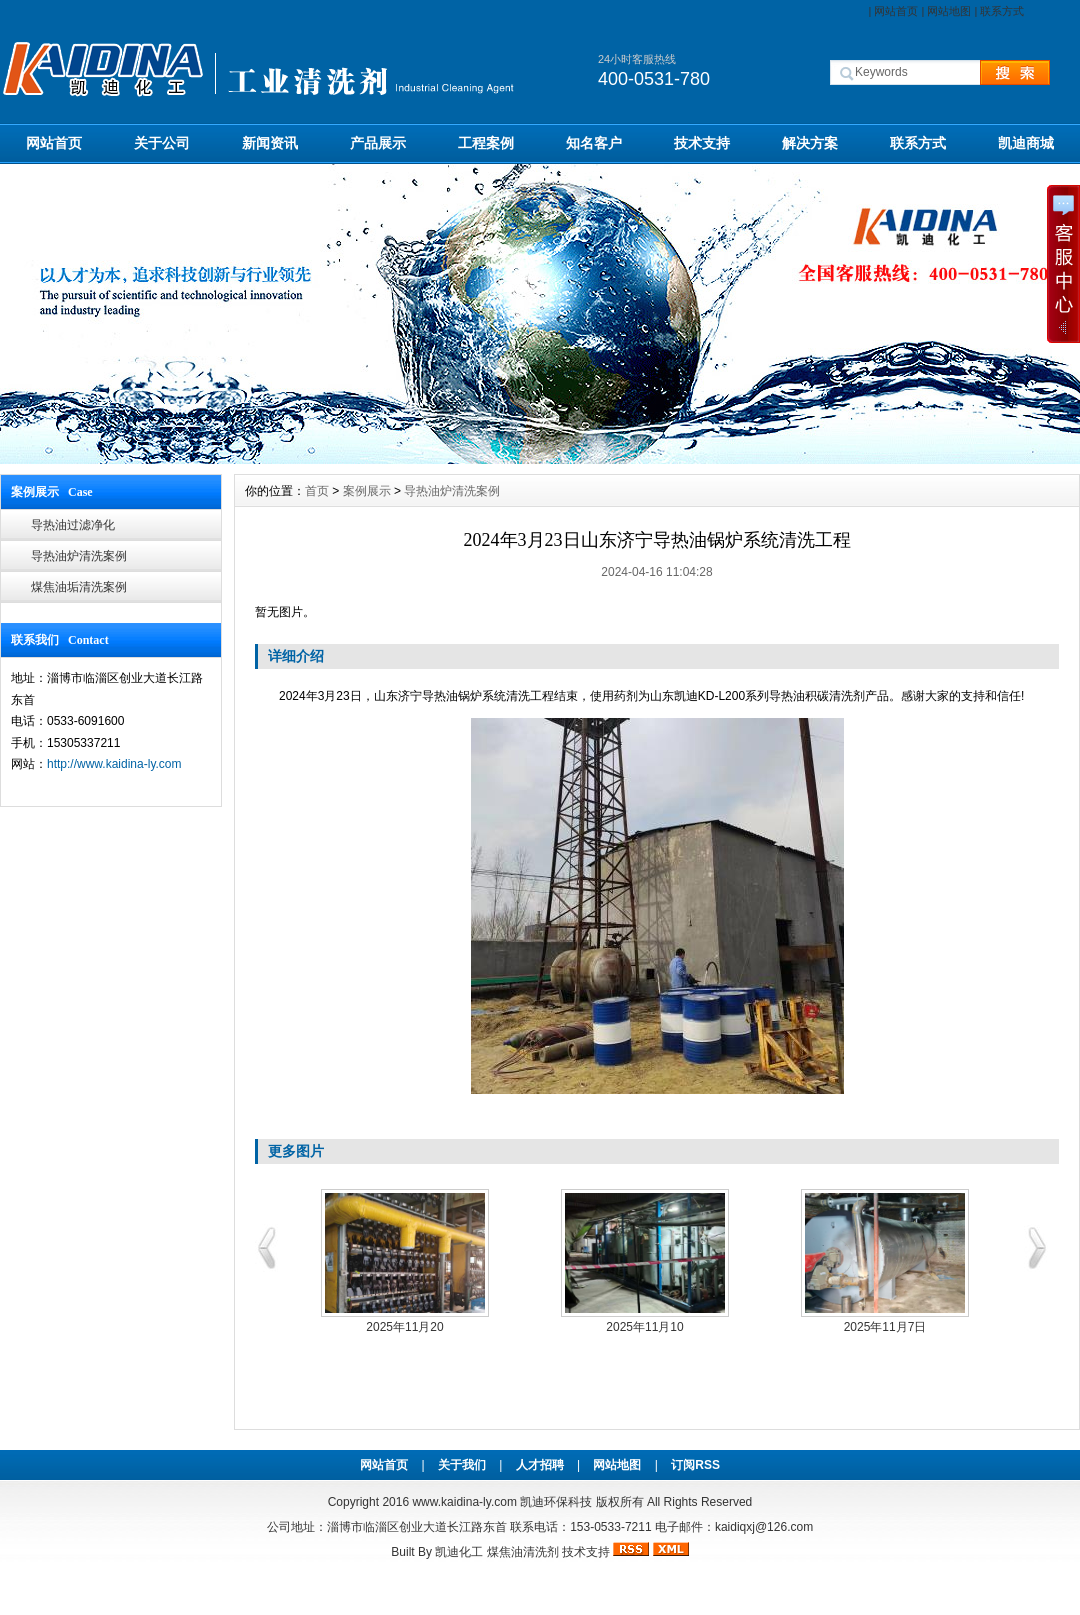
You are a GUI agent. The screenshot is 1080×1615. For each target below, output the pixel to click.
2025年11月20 (404, 1327)
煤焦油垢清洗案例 (79, 587)
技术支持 (702, 143)
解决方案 (810, 143)
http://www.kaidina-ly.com (114, 764)
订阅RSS (695, 1465)
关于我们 (462, 1465)
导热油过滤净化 (73, 525)
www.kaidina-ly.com (464, 1502)
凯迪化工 (459, 1552)
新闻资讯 (270, 143)
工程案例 (486, 143)
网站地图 (949, 11)
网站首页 (896, 11)
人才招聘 (540, 1465)
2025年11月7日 (885, 1327)
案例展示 (367, 491)
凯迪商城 (1026, 143)
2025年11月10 (644, 1327)
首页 (317, 491)
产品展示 (378, 143)
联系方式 (1002, 11)
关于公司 (162, 143)
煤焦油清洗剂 (523, 1552)
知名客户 (594, 143)
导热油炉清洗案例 (79, 556)
